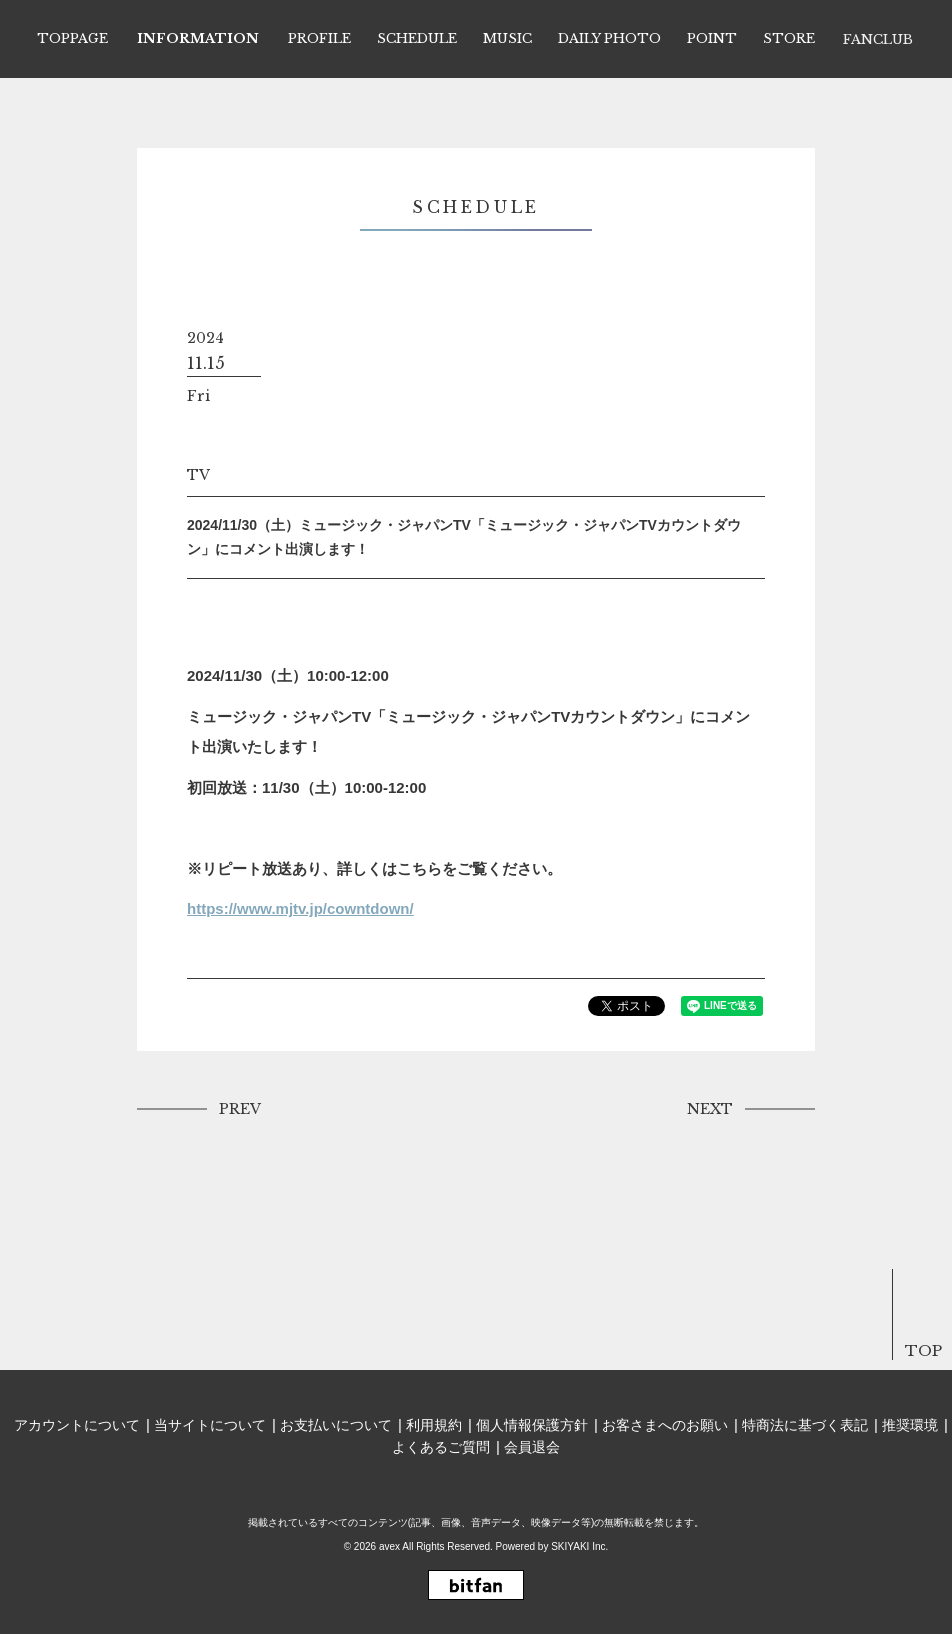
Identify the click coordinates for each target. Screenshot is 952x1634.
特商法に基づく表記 (805, 1425)
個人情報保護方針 (532, 1425)
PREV (240, 1109)
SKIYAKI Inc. (579, 1546)
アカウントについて (77, 1425)
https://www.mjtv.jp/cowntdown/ (300, 908)
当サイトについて (210, 1425)
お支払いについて (336, 1425)
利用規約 (434, 1425)
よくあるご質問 (441, 1447)
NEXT (710, 1109)
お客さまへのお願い (665, 1425)
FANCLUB (878, 39)
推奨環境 (910, 1425)
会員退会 (532, 1447)
